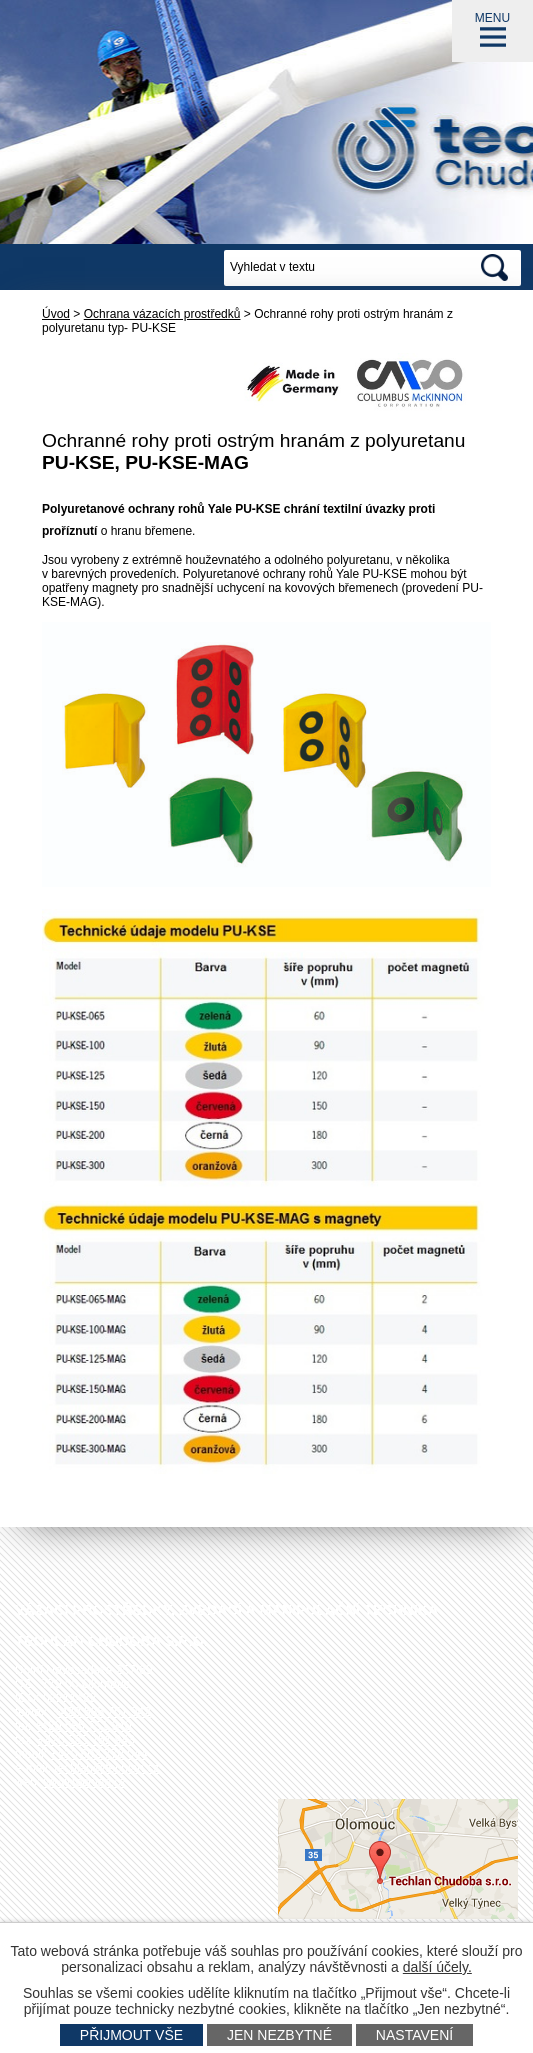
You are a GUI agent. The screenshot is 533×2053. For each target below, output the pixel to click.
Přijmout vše (131, 2035)
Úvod (56, 314)
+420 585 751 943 (86, 1740)
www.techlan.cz (85, 1782)
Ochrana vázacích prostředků (162, 314)
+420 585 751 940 (82, 1726)
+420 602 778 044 (98, 1754)
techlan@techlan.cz (106, 1768)
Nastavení (414, 2035)
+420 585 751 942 (102, 1712)
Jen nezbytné (279, 2035)
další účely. (437, 1967)
